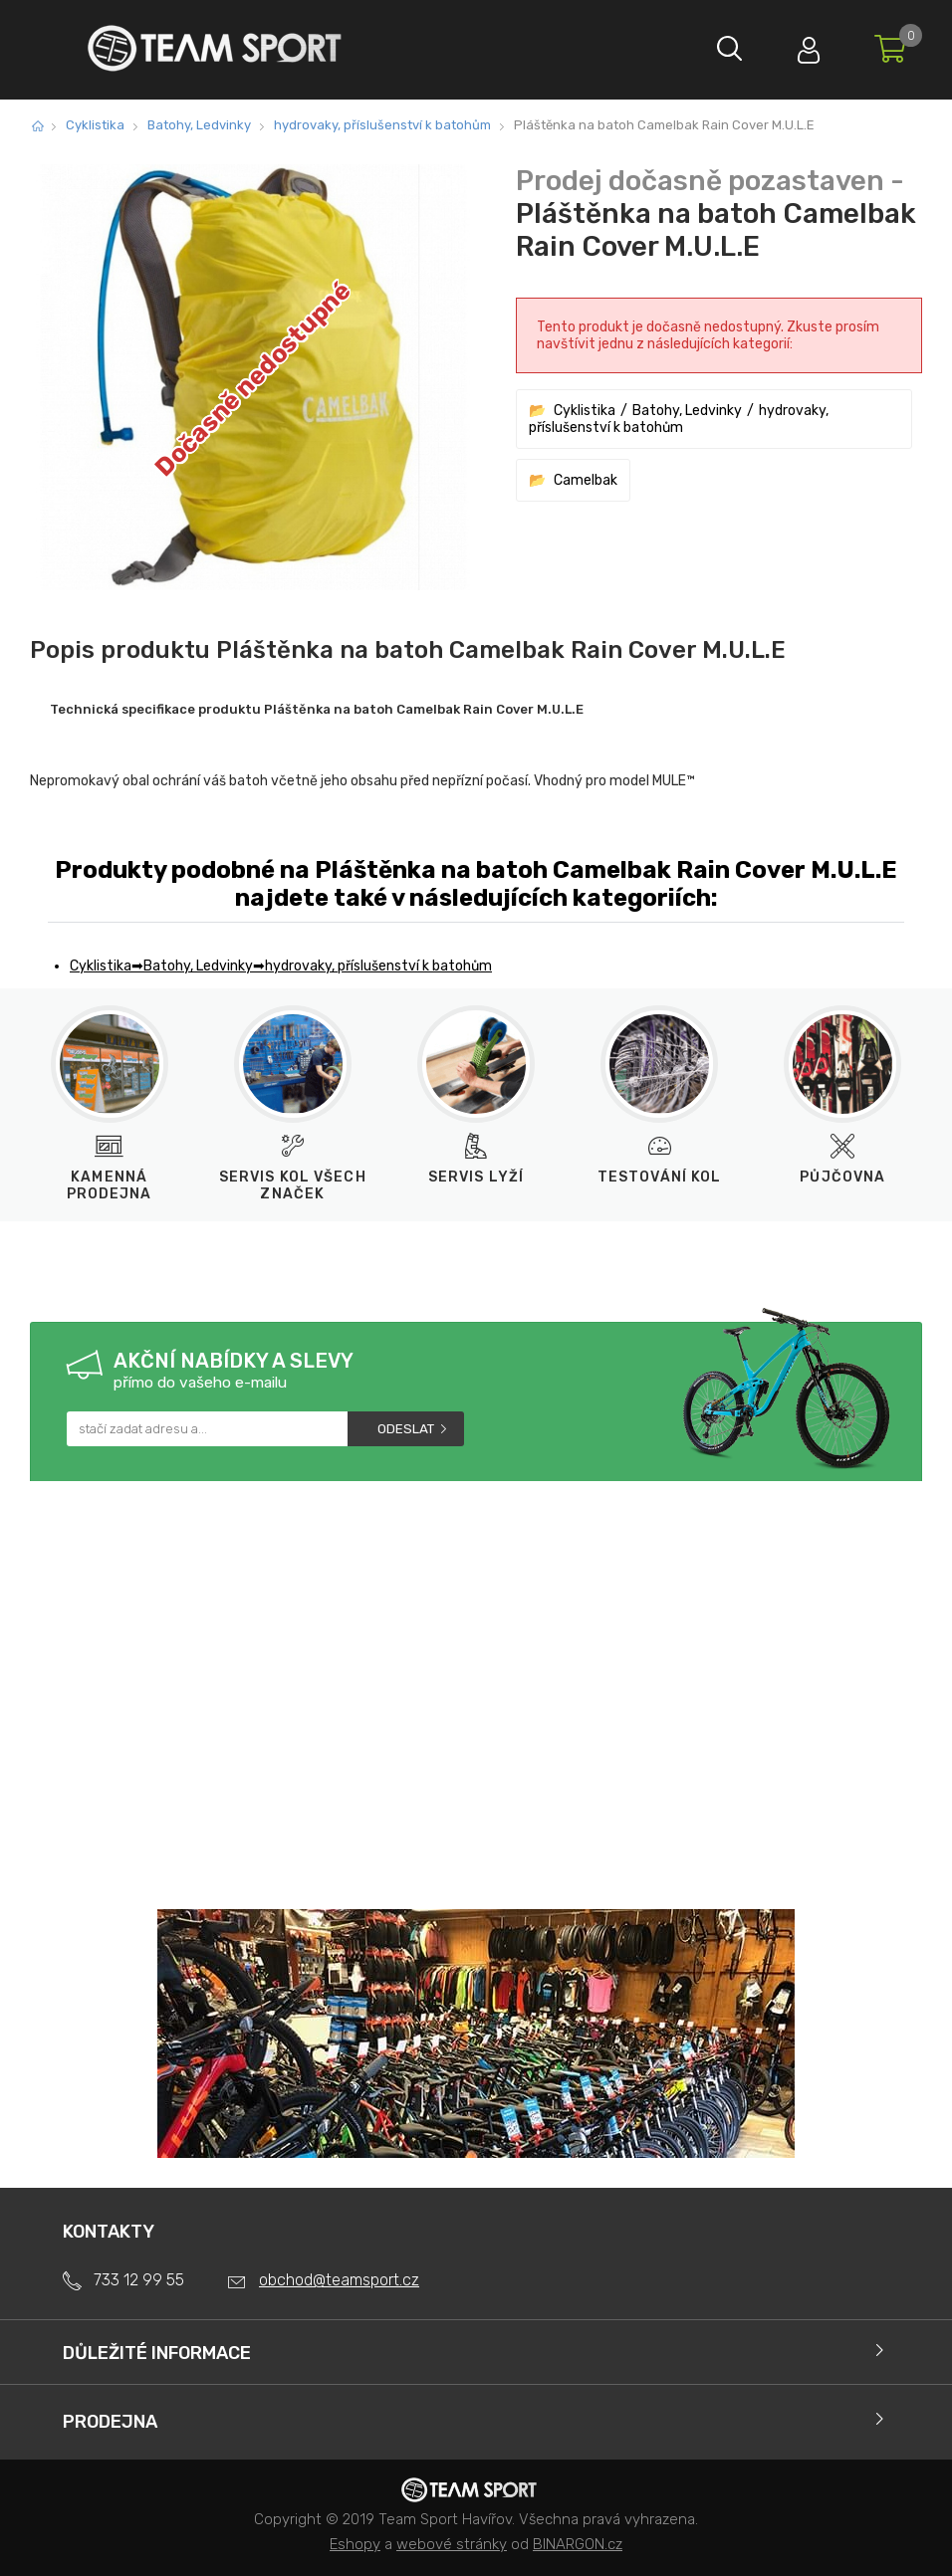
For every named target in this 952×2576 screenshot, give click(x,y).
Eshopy (355, 2544)
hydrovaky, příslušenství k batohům (382, 124)
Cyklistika (95, 124)
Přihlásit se (808, 45)
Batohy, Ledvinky (199, 124)
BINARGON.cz (577, 2544)
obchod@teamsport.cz (339, 2279)
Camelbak (585, 480)
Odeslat (405, 1428)
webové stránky (451, 2544)
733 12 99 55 (139, 2279)
